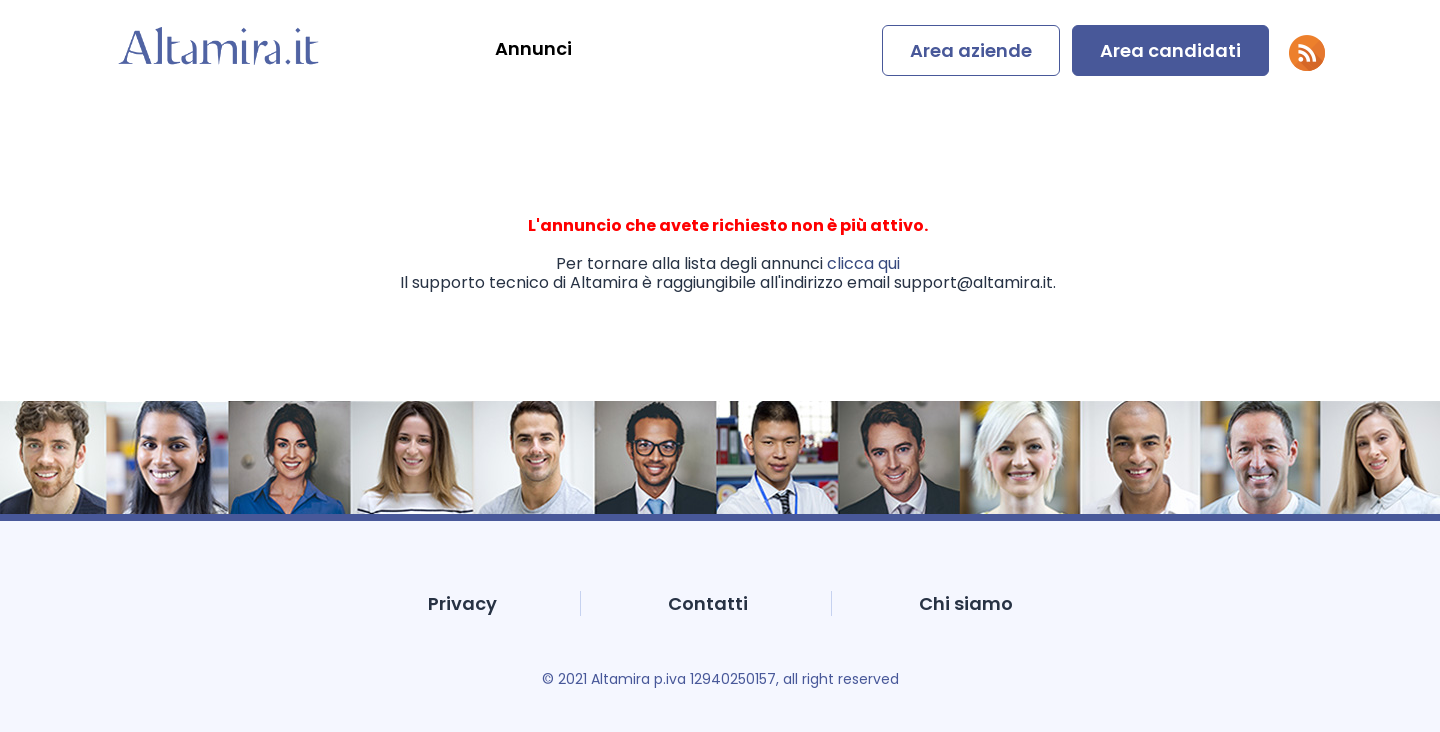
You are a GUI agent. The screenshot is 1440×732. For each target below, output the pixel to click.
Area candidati (1170, 50)
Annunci (533, 48)
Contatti (708, 603)
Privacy (462, 603)
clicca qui (863, 263)
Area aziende (971, 50)
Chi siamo (966, 603)
